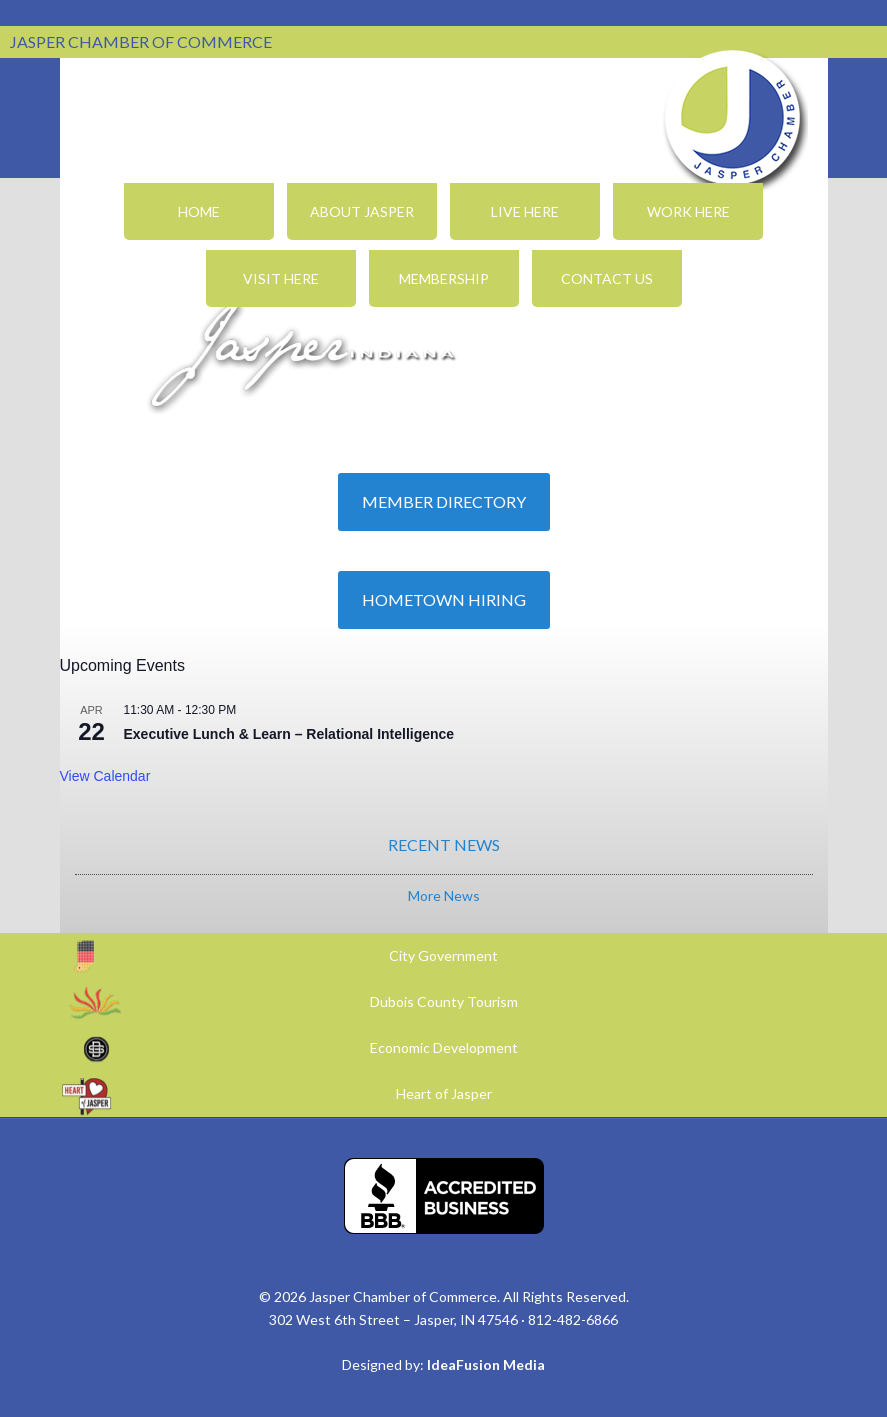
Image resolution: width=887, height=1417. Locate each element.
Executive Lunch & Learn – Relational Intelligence (289, 734)
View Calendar (105, 776)
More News (444, 895)
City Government (443, 955)
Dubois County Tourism (444, 1001)
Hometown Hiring (444, 599)
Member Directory (444, 501)
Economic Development (444, 1047)
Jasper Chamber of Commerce (733, 118)
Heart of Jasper (444, 1093)
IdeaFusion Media (486, 1364)
